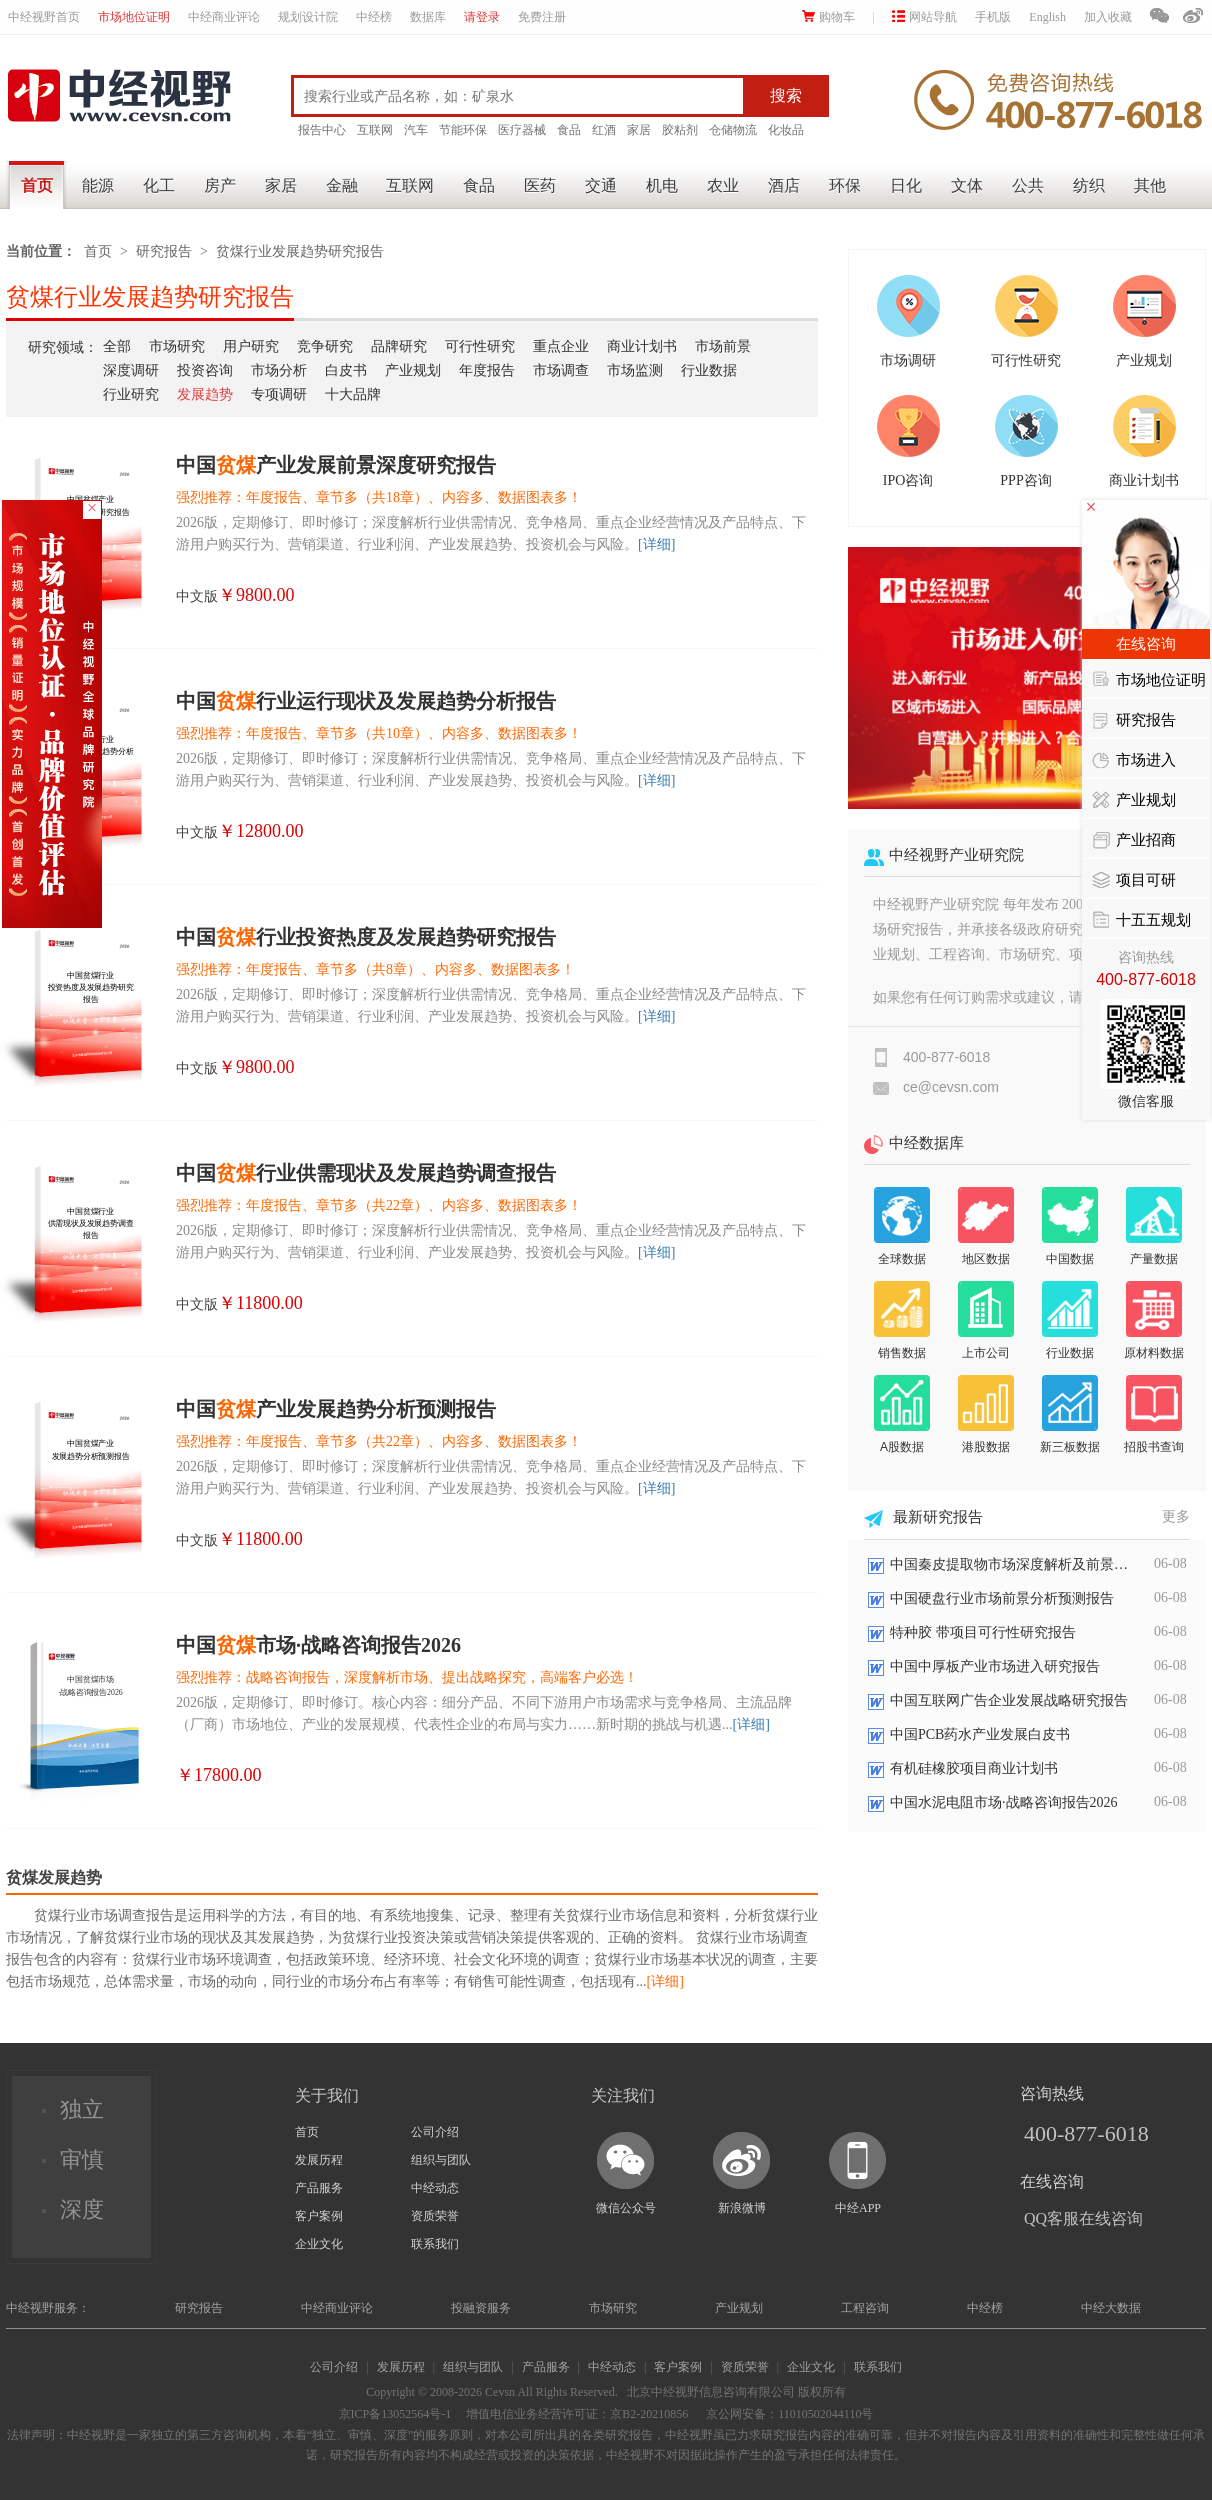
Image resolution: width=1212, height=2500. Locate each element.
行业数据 (709, 370)
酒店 (784, 185)
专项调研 (279, 394)
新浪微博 (742, 2208)
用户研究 (251, 346)
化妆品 (786, 130)
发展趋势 (205, 394)
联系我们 (435, 2244)
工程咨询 (865, 2308)
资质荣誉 (435, 2216)
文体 (967, 185)
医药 (540, 185)
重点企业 (561, 346)
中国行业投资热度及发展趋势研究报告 (366, 937)
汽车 (416, 130)
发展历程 (319, 2160)
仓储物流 (733, 130)
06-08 (1170, 1563)
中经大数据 (1111, 2308)
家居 (639, 130)
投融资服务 (481, 2308)
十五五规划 (1141, 921)
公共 (1028, 185)
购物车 (828, 17)
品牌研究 (399, 346)
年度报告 (487, 370)
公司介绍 (435, 2132)
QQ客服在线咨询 (1083, 2218)
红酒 (604, 130)
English (1047, 17)
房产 (220, 185)
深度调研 (131, 370)
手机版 (993, 17)
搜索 (786, 95)
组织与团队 (441, 2160)
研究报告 (164, 251)
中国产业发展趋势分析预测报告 (336, 1409)
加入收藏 (1108, 17)
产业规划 (413, 370)
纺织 (1089, 185)
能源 (98, 185)
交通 (601, 185)
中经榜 (374, 17)
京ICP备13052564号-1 (395, 2414)
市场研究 (177, 346)
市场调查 (561, 370)
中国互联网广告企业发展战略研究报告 (1009, 1700)
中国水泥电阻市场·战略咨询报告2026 (1004, 1802)
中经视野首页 (44, 17)
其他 (1150, 185)
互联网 (375, 130)
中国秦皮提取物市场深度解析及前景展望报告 (1010, 1564)
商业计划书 (642, 346)
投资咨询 (205, 370)
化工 (159, 185)
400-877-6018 (1086, 2133)
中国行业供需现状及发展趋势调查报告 (366, 1173)
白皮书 (346, 370)
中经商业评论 (224, 17)
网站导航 (924, 17)
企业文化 (319, 2244)
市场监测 (635, 370)
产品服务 (319, 2188)
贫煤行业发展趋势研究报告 (300, 251)
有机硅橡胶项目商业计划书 (974, 1768)
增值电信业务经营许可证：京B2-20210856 (577, 2414)
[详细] (656, 544)
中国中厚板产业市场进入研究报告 (995, 1666)
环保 (845, 185)
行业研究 (131, 394)
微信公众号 (626, 2208)
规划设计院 (308, 17)
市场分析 (279, 370)
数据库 (428, 17)
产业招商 (1134, 841)
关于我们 (327, 2095)
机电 (662, 185)
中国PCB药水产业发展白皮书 (980, 1734)
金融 (342, 185)
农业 (723, 185)
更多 (1176, 1516)
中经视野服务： (48, 2308)
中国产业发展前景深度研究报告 (336, 465)
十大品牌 (353, 394)
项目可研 (1134, 881)
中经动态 (435, 2188)
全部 (117, 346)
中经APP (858, 2208)
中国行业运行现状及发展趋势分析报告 (366, 701)
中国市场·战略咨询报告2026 (318, 1645)
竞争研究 (325, 346)
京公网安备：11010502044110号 (788, 2414)
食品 (569, 130)
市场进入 (1134, 761)
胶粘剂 (680, 130)
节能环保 (463, 130)
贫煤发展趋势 (54, 1877)
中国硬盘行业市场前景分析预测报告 (1002, 1598)
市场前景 (723, 346)
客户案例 (319, 2216)
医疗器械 (522, 130)
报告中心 (322, 130)
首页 (37, 185)
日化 (906, 185)
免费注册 (542, 17)
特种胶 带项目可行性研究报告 (983, 1632)
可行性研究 (480, 346)
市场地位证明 (134, 17)
